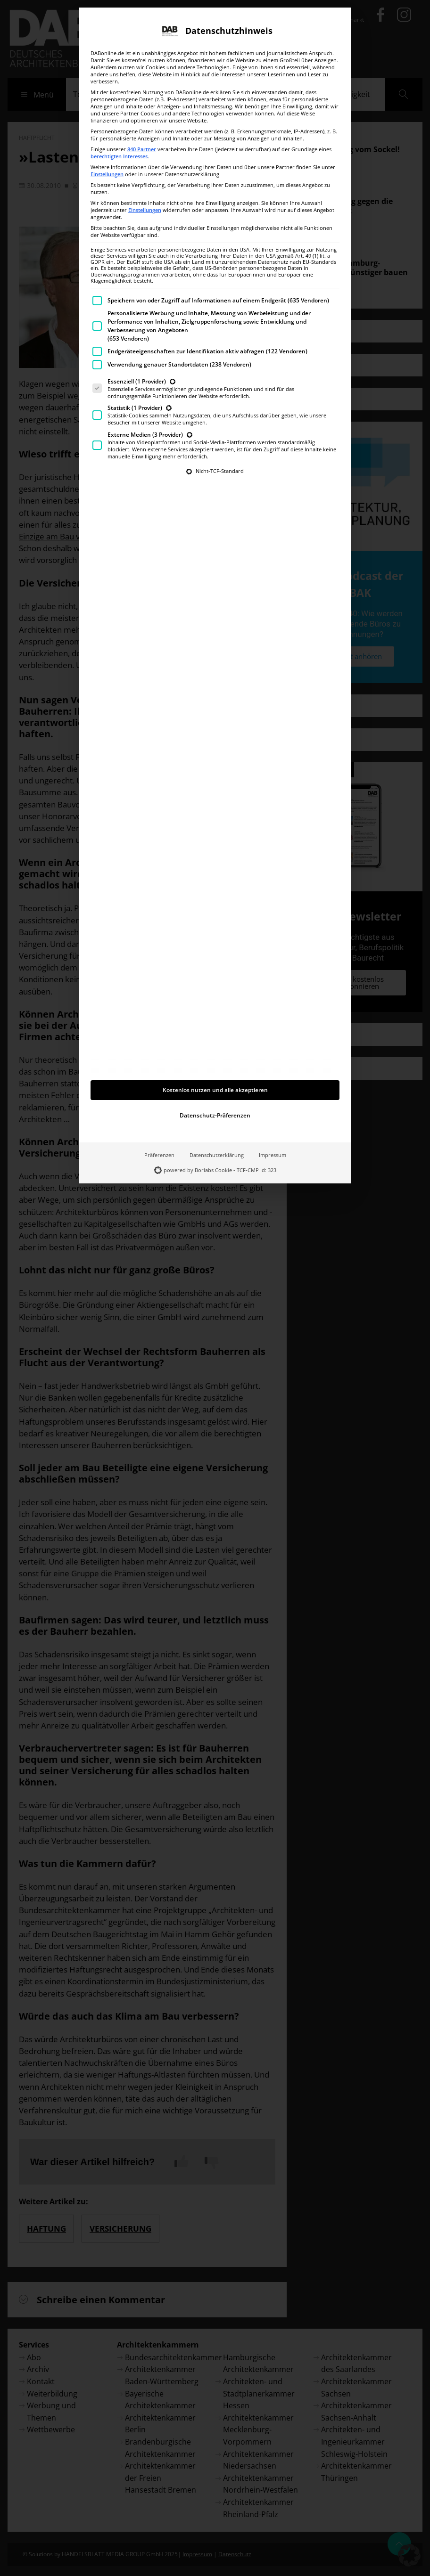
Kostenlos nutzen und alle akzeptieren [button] (215, 1002)
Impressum (272, 1067)
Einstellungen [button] (107, 85)
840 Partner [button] (141, 60)
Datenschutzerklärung (217, 1067)
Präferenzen (159, 1067)
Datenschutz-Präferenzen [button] (215, 1027)
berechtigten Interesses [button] (119, 68)
